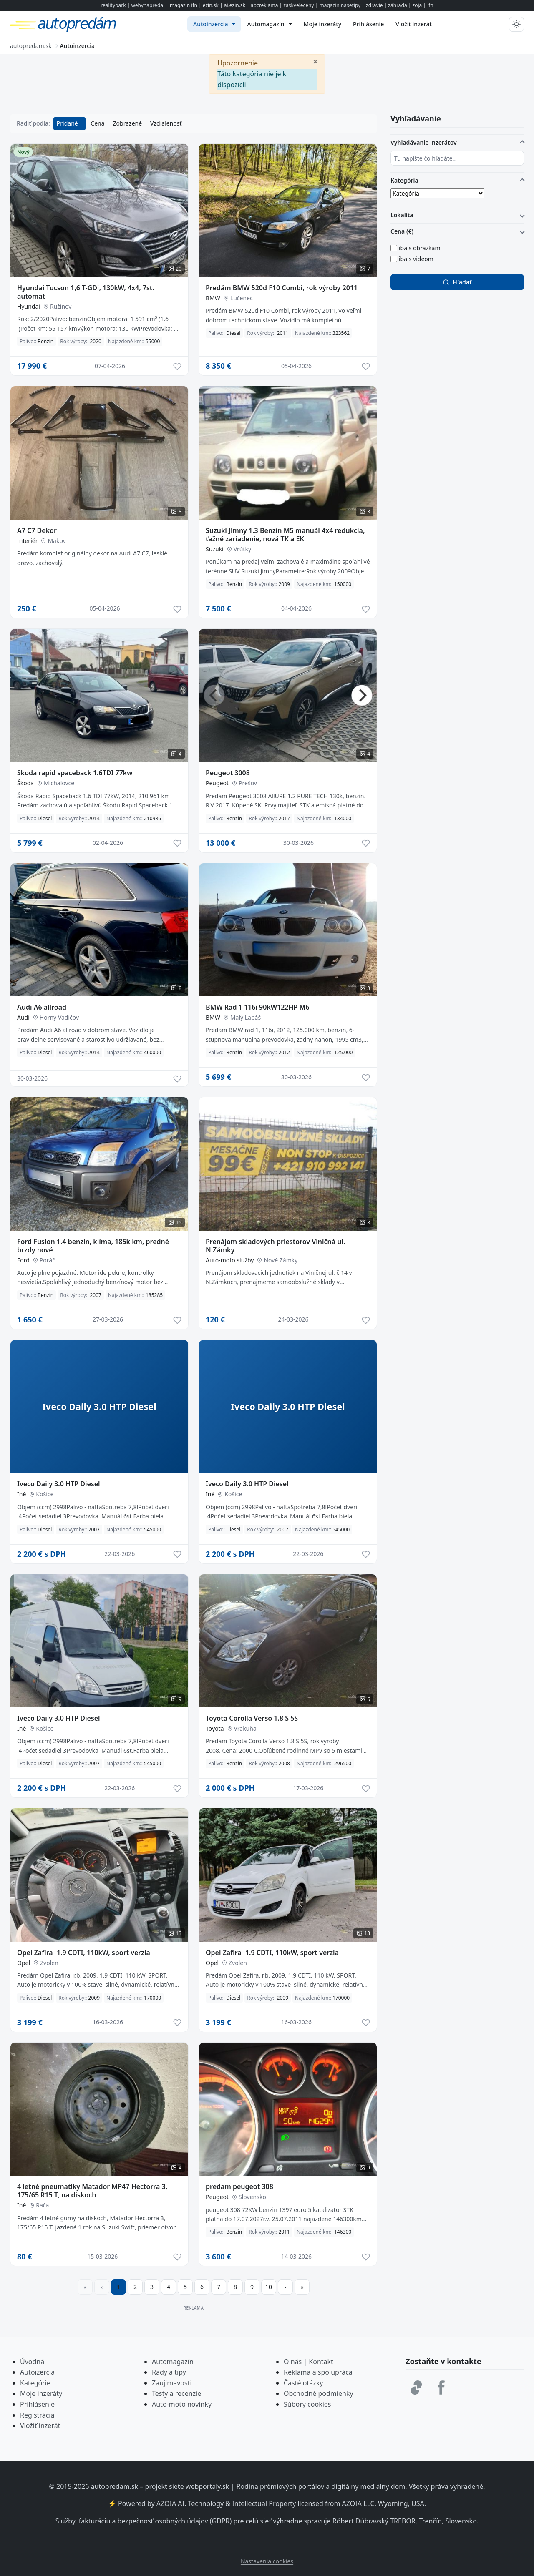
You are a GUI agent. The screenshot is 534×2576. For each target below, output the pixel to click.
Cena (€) (401, 231)
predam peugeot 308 (239, 2186)
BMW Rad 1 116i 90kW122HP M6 (258, 1007)
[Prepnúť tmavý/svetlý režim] (516, 24)
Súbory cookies (307, 2404)
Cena (97, 123)
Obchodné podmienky (318, 2393)
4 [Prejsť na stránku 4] (168, 2287)
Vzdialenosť (165, 123)
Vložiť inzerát (40, 2425)
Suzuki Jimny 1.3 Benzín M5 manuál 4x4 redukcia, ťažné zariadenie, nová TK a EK (285, 534)
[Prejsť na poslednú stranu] (302, 2287)
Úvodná (32, 2361)
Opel (23, 1963)
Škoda (25, 783)
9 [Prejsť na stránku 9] (252, 2287)
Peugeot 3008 (228, 772)
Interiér (27, 541)
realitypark (113, 5)
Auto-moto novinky (182, 2404)
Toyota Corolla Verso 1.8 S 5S (252, 1718)
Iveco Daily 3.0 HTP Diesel (58, 1483)
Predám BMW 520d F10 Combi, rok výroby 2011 (282, 287)
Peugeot (217, 783)
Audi (23, 1017)
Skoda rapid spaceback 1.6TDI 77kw (75, 772)
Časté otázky (303, 2383)
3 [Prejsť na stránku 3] (152, 2287)
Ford (23, 1260)
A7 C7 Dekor (37, 530)
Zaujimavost (171, 2383)
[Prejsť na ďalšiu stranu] (285, 2287)
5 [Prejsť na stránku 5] (185, 2287)
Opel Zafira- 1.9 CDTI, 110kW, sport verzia (83, 1952)
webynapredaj (147, 5)
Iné (21, 1494)
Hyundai (28, 306)
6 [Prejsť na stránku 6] (202, 2287)
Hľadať (457, 282)
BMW (213, 298)
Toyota (215, 1728)
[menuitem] (214, 24)
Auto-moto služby (230, 1260)
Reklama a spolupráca (318, 2372)
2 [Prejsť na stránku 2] (135, 2287)
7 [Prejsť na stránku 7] (218, 2287)
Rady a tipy (169, 2372)
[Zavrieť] (315, 61)
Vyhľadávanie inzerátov (423, 142)
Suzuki (215, 549)
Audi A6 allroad (41, 1007)
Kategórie (35, 2383)
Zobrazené (127, 123)
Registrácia (37, 2415)
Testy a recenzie (176, 2393)
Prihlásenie (37, 2404)
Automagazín (173, 2361)
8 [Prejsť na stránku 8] (235, 2287)
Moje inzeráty (41, 2393)
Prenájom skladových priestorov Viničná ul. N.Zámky (275, 1245)
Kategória (404, 180)
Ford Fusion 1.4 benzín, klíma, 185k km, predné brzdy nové (93, 1245)
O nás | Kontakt (308, 2361)
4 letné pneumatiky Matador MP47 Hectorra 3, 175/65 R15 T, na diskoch (92, 2190)
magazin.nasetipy (339, 5)
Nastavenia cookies (267, 2561)
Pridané (68, 123)
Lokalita (401, 215)
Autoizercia (37, 2372)
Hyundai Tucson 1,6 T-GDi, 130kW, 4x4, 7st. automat (85, 292)
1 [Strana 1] (118, 2287)
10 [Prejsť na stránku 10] (268, 2287)
